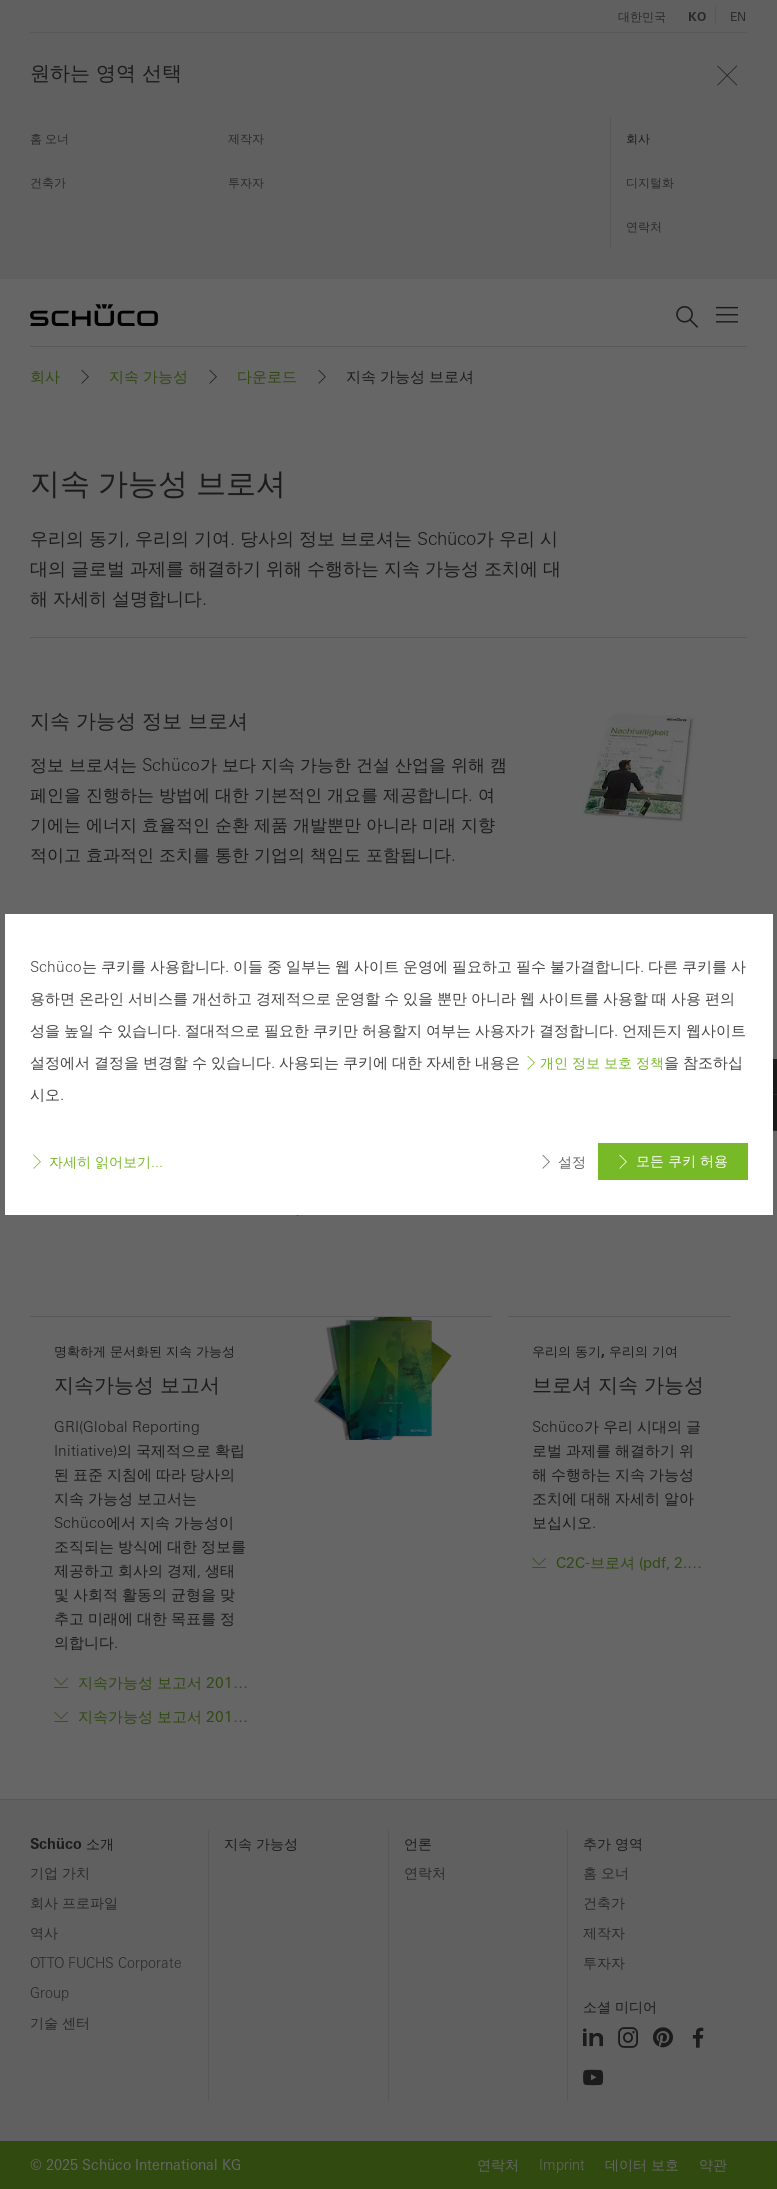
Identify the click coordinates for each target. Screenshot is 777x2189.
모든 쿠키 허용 (682, 1161)
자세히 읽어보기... (106, 1162)
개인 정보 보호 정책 (602, 1063)
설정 (572, 1162)
